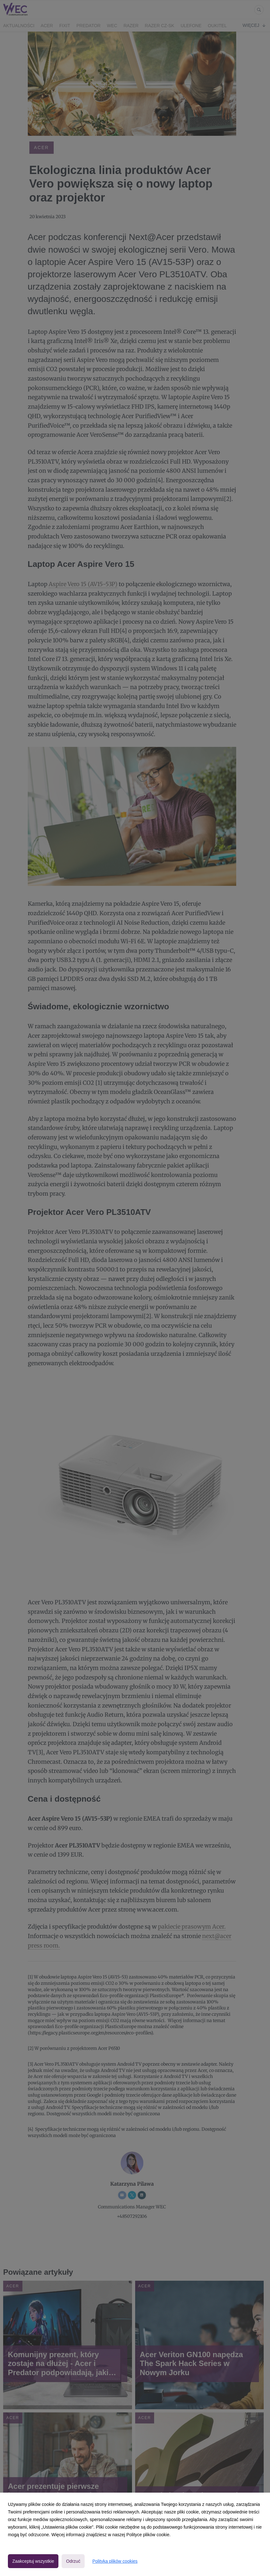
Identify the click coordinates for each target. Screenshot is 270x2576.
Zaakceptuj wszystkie (33, 2561)
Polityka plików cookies (114, 2561)
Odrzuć (73, 2561)
